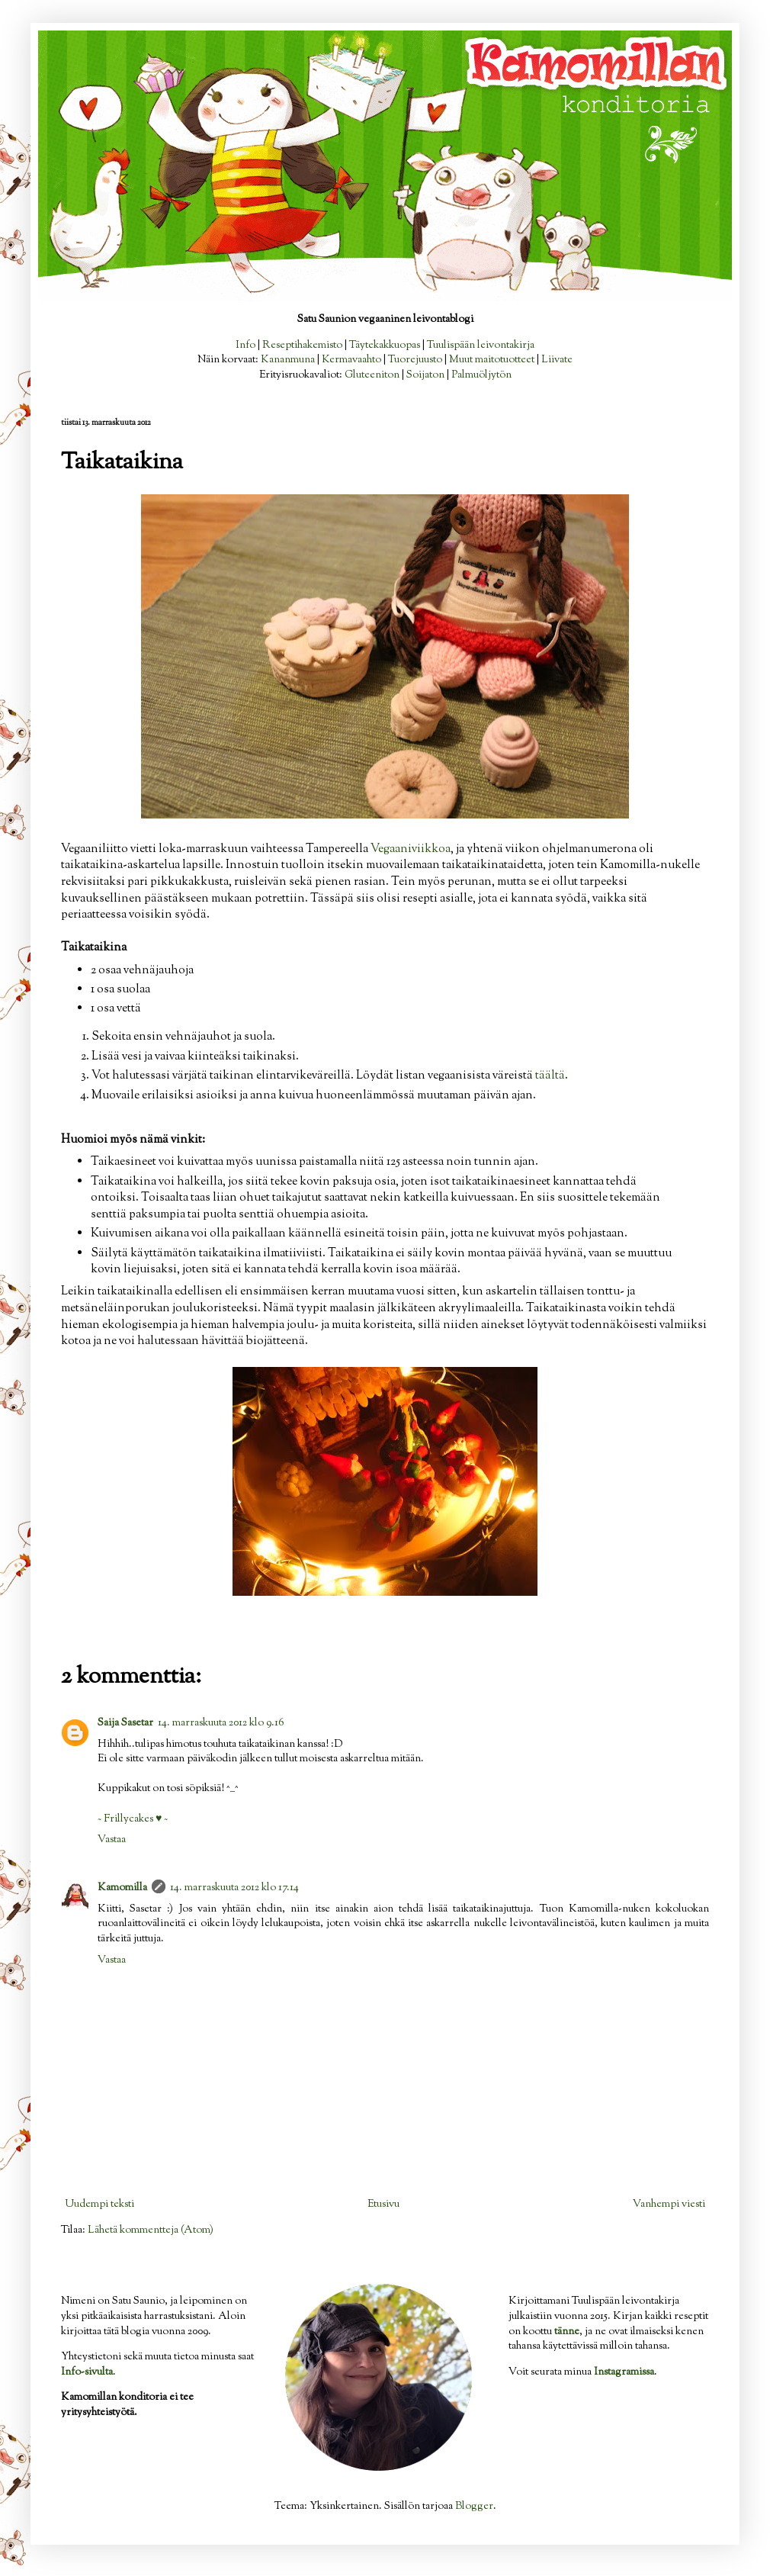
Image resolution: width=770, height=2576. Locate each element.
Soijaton (425, 375)
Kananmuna (288, 360)
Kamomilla (122, 1888)
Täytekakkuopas (384, 345)
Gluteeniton (372, 375)
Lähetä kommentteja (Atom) (150, 2230)
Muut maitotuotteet (491, 360)
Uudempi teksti (99, 2204)
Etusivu (383, 2204)
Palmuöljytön (481, 375)
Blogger (474, 2506)
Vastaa (112, 1840)
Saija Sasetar (125, 1723)
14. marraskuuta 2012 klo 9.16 (221, 1723)
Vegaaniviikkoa (411, 849)
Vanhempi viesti (669, 2204)
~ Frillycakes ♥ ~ (133, 1819)
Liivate (557, 360)
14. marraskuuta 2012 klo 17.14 (234, 1888)
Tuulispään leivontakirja (480, 345)
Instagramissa (624, 2372)
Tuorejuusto (415, 360)
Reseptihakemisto (302, 345)
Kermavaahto (351, 360)
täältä (550, 1075)
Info (245, 345)
